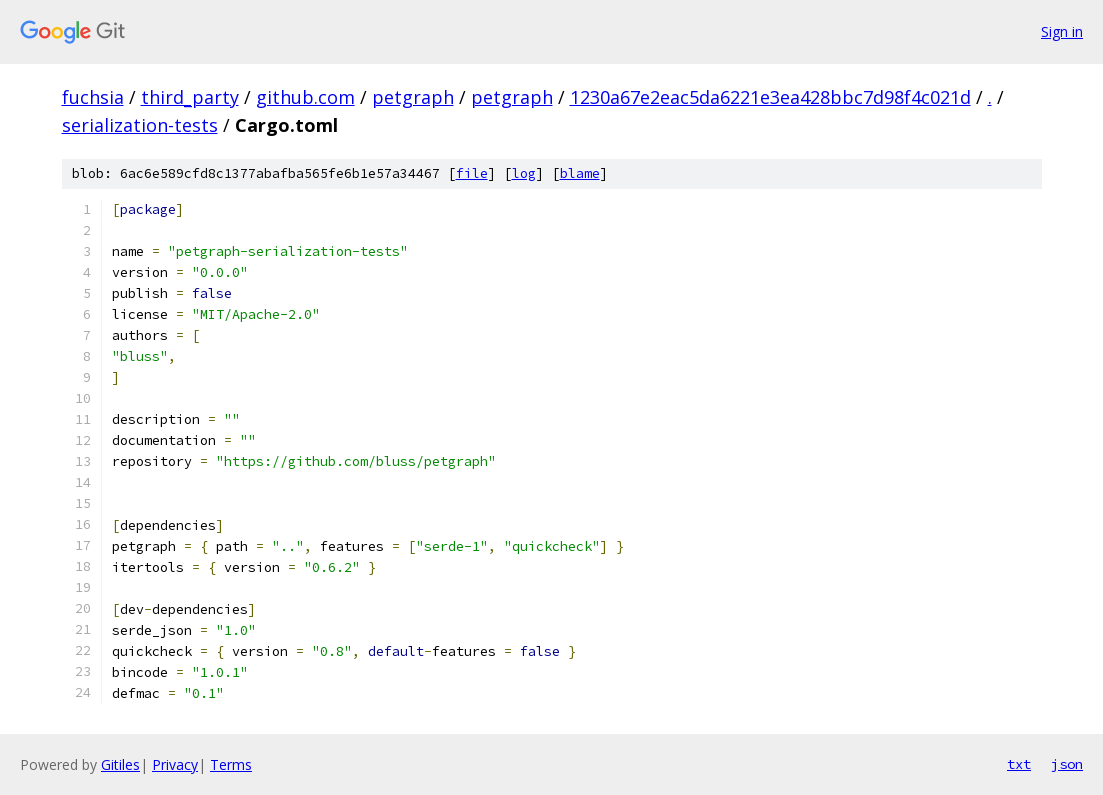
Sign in (1062, 31)
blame (580, 173)
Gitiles (120, 764)
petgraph (413, 97)
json (1067, 764)
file (472, 173)
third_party (190, 97)
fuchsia (93, 97)
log (524, 173)
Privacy (175, 764)
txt (1019, 764)
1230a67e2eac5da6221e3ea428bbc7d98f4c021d (770, 97)
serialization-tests (140, 125)
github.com (305, 97)
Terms (231, 764)
